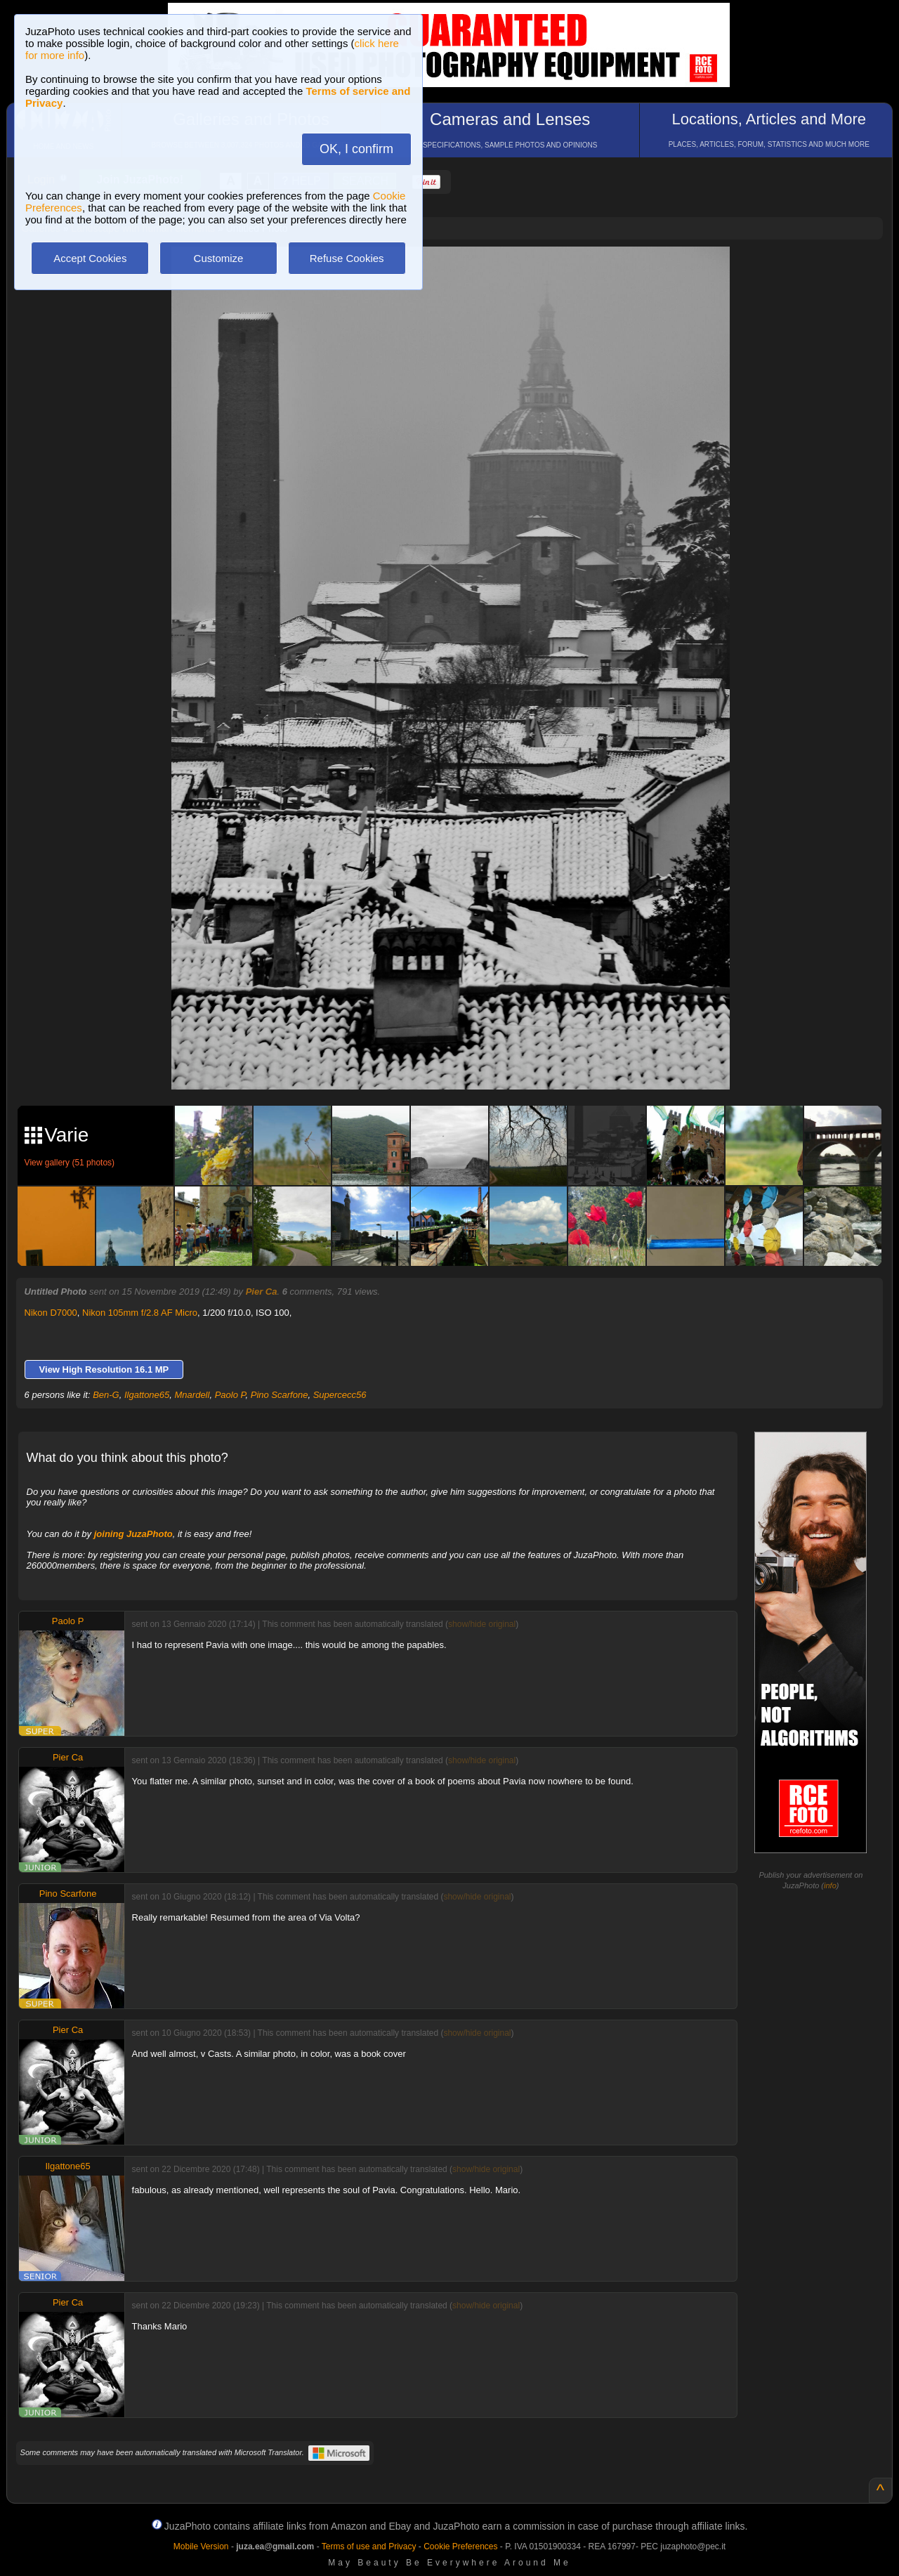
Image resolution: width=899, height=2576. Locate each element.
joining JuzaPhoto (133, 1534)
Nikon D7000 (51, 1312)
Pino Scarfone (279, 1395)
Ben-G (106, 1395)
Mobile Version (201, 2546)
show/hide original (482, 1624)
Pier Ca (261, 1291)
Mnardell (192, 1395)
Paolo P (230, 1395)
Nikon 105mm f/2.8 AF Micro (139, 1312)
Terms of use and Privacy (369, 2546)
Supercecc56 (340, 1395)
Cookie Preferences (460, 2546)
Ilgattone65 (146, 1395)
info (830, 1885)
